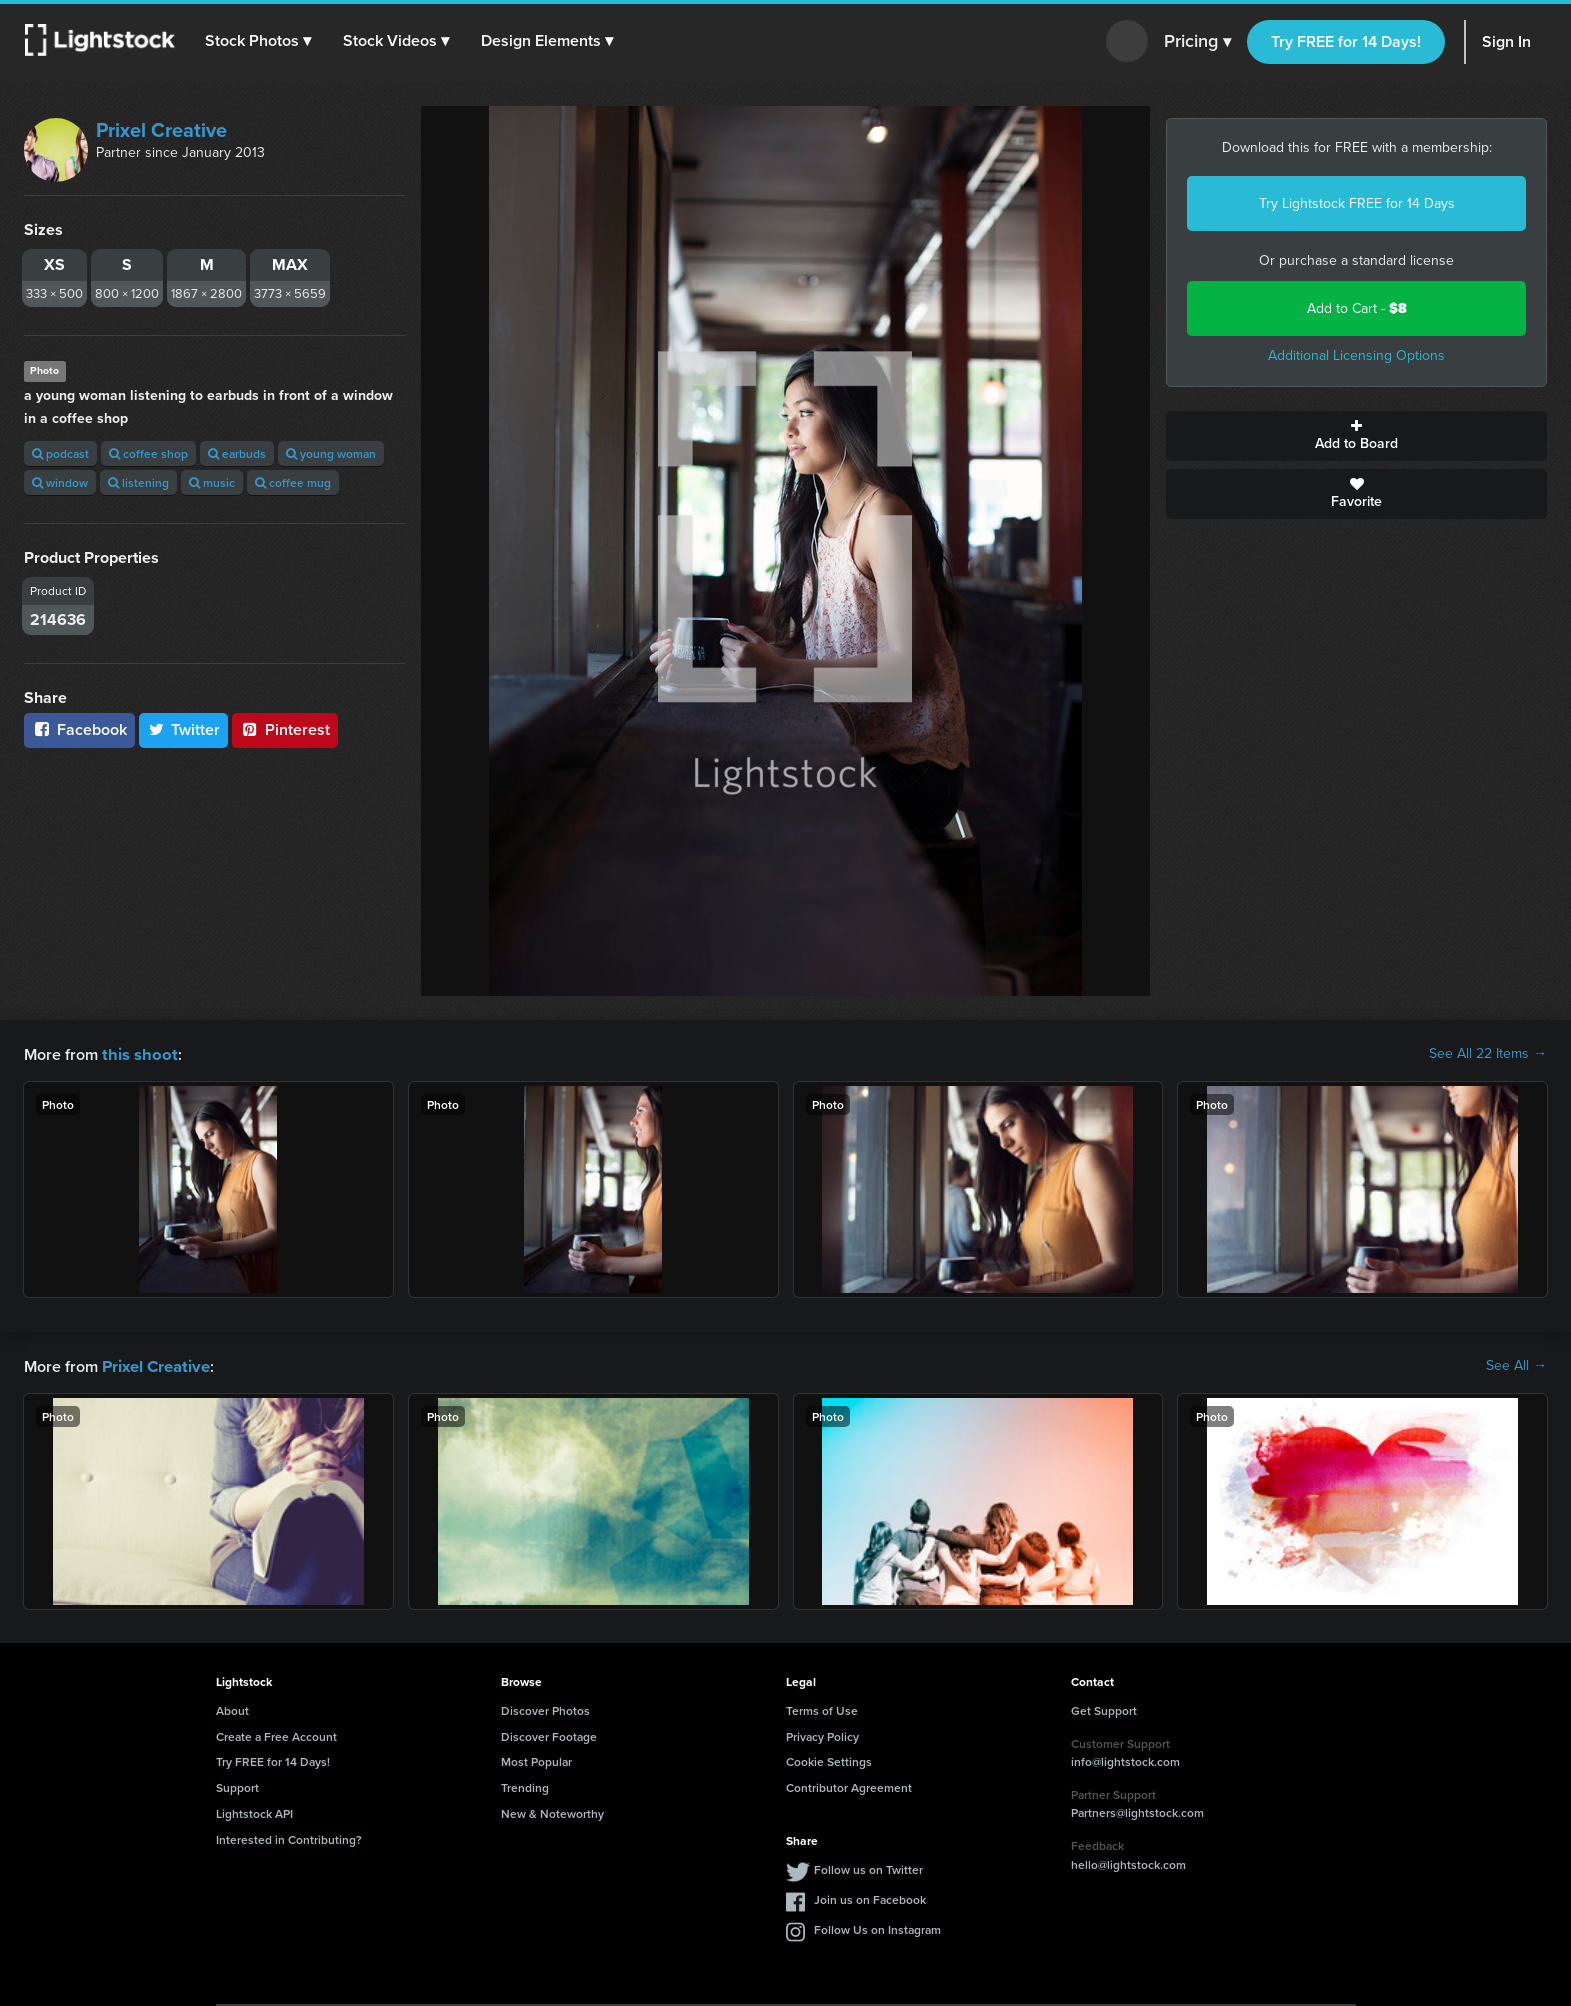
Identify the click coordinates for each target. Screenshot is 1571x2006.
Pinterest (285, 729)
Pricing (1197, 42)
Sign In (1506, 41)
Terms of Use (822, 1708)
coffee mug (293, 482)
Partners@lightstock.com (1137, 1810)
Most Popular (536, 1759)
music (212, 482)
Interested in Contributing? (289, 1837)
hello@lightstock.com (1128, 1862)
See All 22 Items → (1488, 1054)
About (232, 1708)
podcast (60, 453)
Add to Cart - (1357, 308)
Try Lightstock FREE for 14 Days (1357, 203)
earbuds (237, 453)
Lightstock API (254, 1811)
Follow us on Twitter (868, 1867)
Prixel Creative (161, 130)
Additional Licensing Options (1356, 355)
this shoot (137, 1053)
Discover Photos (545, 1708)
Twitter (184, 729)
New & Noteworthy (552, 1811)
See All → (1516, 1365)
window (60, 482)
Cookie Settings (829, 1759)
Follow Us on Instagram (877, 1927)
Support (237, 1785)
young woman (331, 453)
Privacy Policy (822, 1734)
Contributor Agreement (849, 1785)
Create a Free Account (276, 1734)
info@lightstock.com (1125, 1759)
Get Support (1104, 1708)
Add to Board (1356, 436)
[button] (259, 41)
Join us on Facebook (870, 1897)
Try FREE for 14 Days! (1346, 41)
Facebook (79, 729)
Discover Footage (549, 1734)
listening (138, 482)
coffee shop (148, 453)
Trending (525, 1785)
